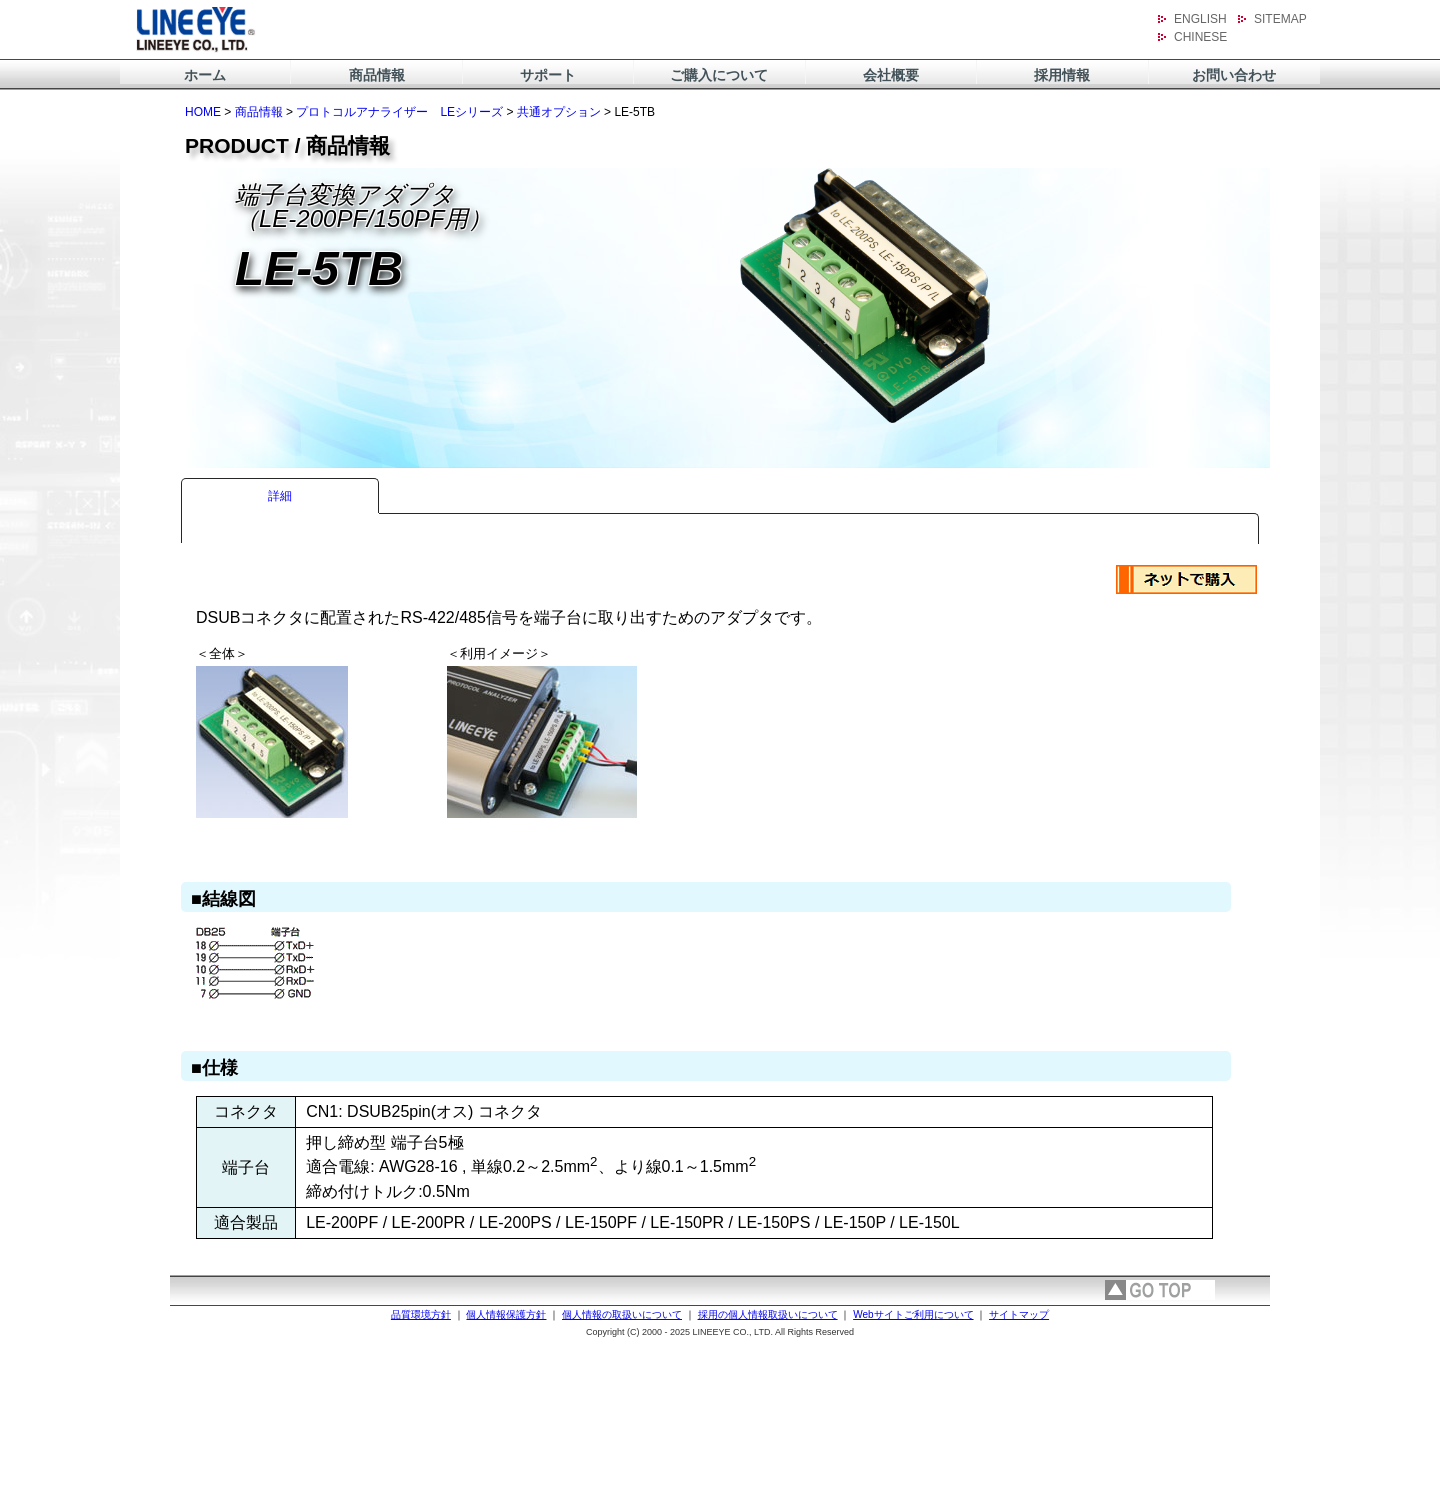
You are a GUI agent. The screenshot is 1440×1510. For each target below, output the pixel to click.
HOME (203, 112)
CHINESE (1200, 37)
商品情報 (377, 75)
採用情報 (1062, 75)
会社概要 (891, 75)
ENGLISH (1200, 19)
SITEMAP (1280, 19)
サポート (548, 75)
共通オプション (559, 112)
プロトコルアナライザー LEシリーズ (399, 112)
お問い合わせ (1234, 75)
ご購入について (719, 75)
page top (1160, 1290)
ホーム (205, 75)
